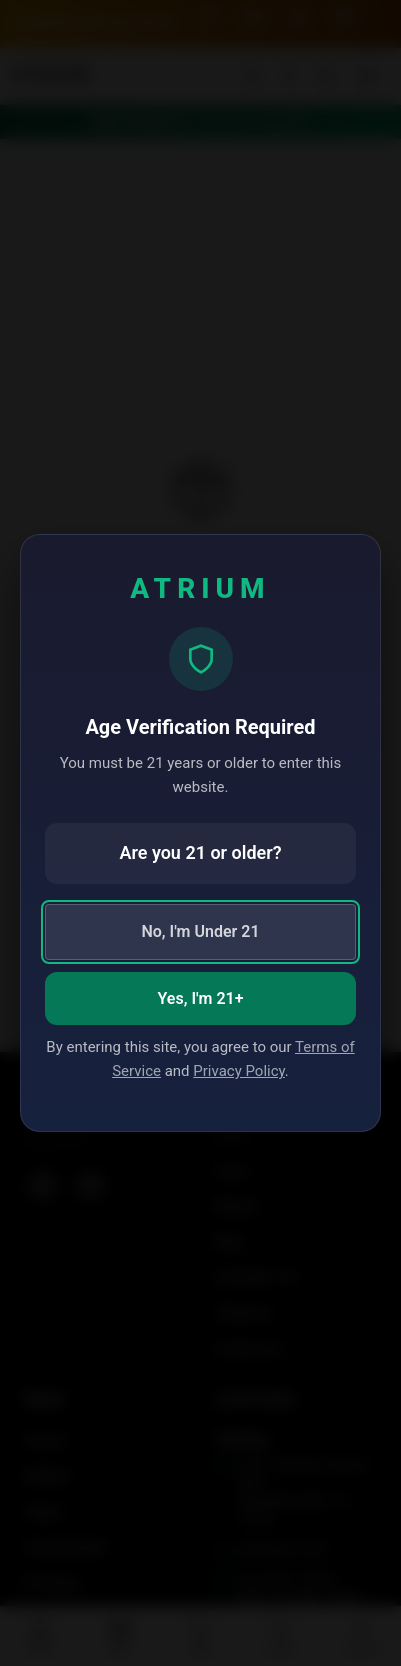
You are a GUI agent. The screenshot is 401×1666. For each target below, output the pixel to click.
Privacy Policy (239, 1071)
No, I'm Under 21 (200, 931)
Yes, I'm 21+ (201, 998)
